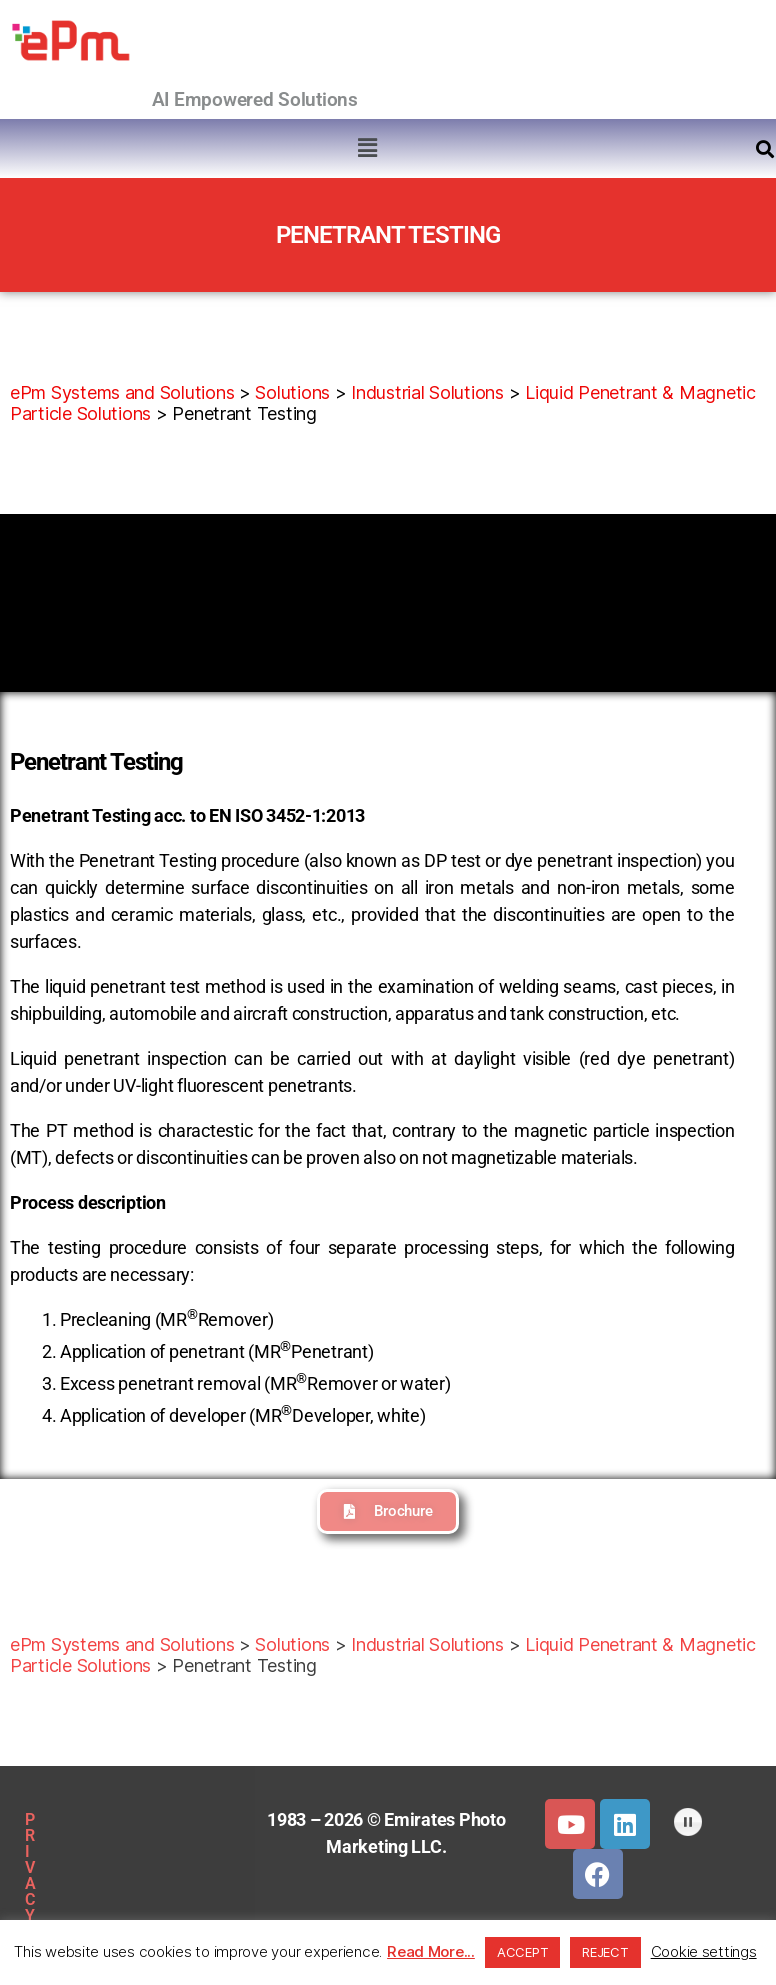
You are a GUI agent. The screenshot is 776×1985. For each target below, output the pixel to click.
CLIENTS (180, 1911)
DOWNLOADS (72, 1911)
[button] (368, 147)
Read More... (431, 1951)
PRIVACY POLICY (118, 1819)
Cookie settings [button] (704, 1951)
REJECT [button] (605, 1952)
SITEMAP (118, 1865)
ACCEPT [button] (522, 1952)
